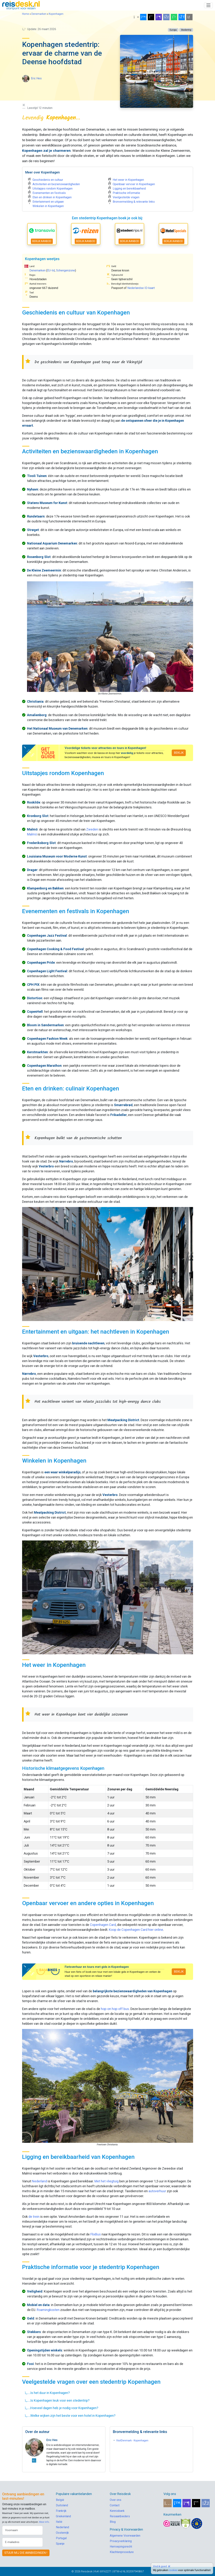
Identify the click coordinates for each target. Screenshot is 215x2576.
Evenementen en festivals (49, 193)
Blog (113, 2521)
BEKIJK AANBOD (41, 241)
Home (25, 13)
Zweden (92, 829)
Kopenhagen (56, 13)
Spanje (60, 2543)
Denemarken (38, 13)
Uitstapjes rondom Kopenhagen (53, 188)
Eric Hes (36, 78)
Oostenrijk (62, 2532)
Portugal (61, 2538)
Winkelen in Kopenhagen (48, 206)
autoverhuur (157, 2191)
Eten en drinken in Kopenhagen (52, 197)
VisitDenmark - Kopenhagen (132, 2440)
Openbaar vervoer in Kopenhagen (134, 184)
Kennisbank (117, 2511)
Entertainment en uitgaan (48, 201)
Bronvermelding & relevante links (134, 201)
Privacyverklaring (121, 2541)
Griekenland (63, 2516)
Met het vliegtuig (106, 2181)
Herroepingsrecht (121, 2546)
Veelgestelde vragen (126, 197)
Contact (114, 2505)
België (60, 2500)
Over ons (115, 2500)
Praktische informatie (126, 193)
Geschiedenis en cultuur (48, 179)
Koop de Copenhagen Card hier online (136, 1930)
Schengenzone (65, 270)
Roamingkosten (48, 2310)
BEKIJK (179, 752)
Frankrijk (61, 2511)
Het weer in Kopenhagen (128, 179)
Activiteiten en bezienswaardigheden (56, 184)
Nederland (39, 2181)
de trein (33, 2216)
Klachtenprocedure (122, 2552)
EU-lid (51, 270)
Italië (59, 2521)
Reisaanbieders (120, 2516)
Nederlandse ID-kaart (141, 288)
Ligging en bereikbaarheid (129, 188)
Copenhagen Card (103, 1925)
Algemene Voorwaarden (125, 2535)
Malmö (32, 834)
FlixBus (95, 2234)
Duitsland (62, 2505)
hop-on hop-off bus (115, 2009)
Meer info (44, 2522)
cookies (173, 2570)
